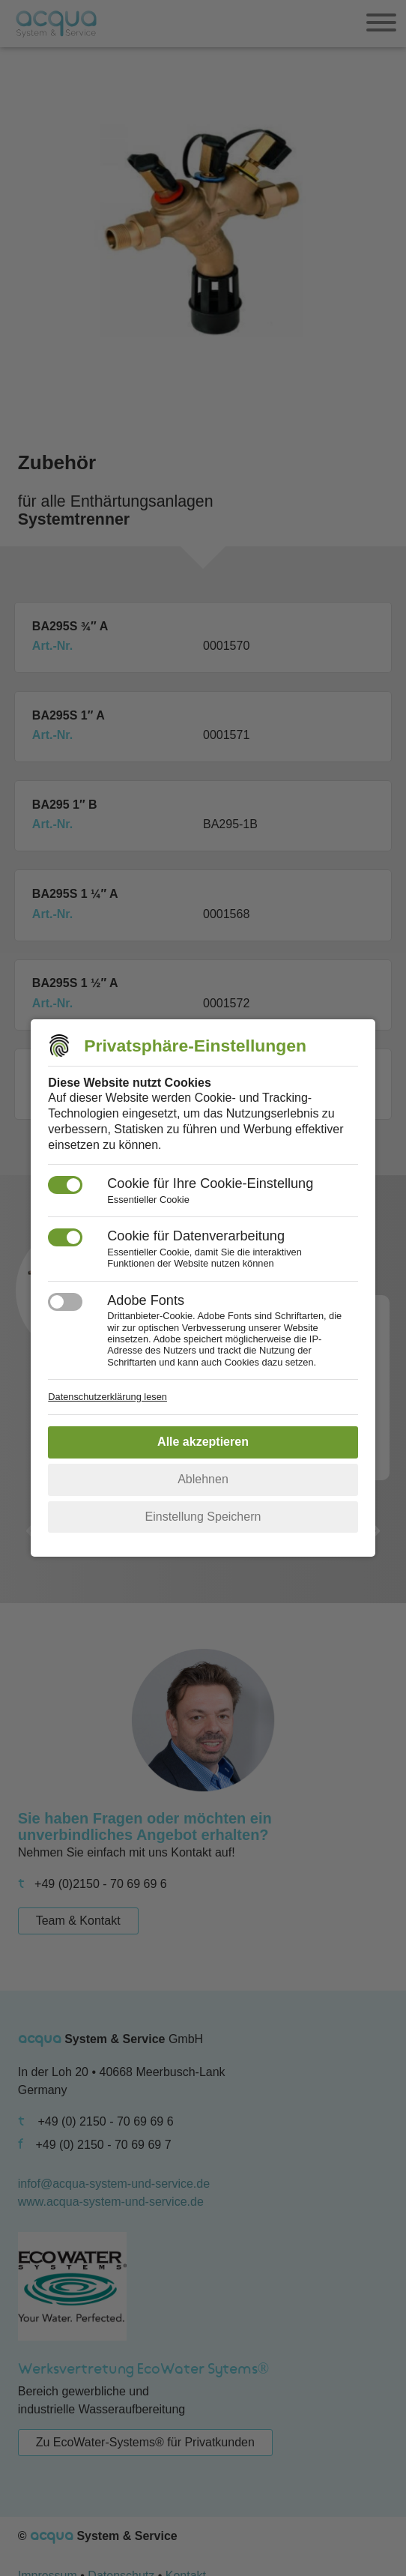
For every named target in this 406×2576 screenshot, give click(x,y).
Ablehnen (203, 1479)
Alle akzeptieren (203, 1441)
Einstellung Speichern (203, 1516)
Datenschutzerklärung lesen (107, 1396)
